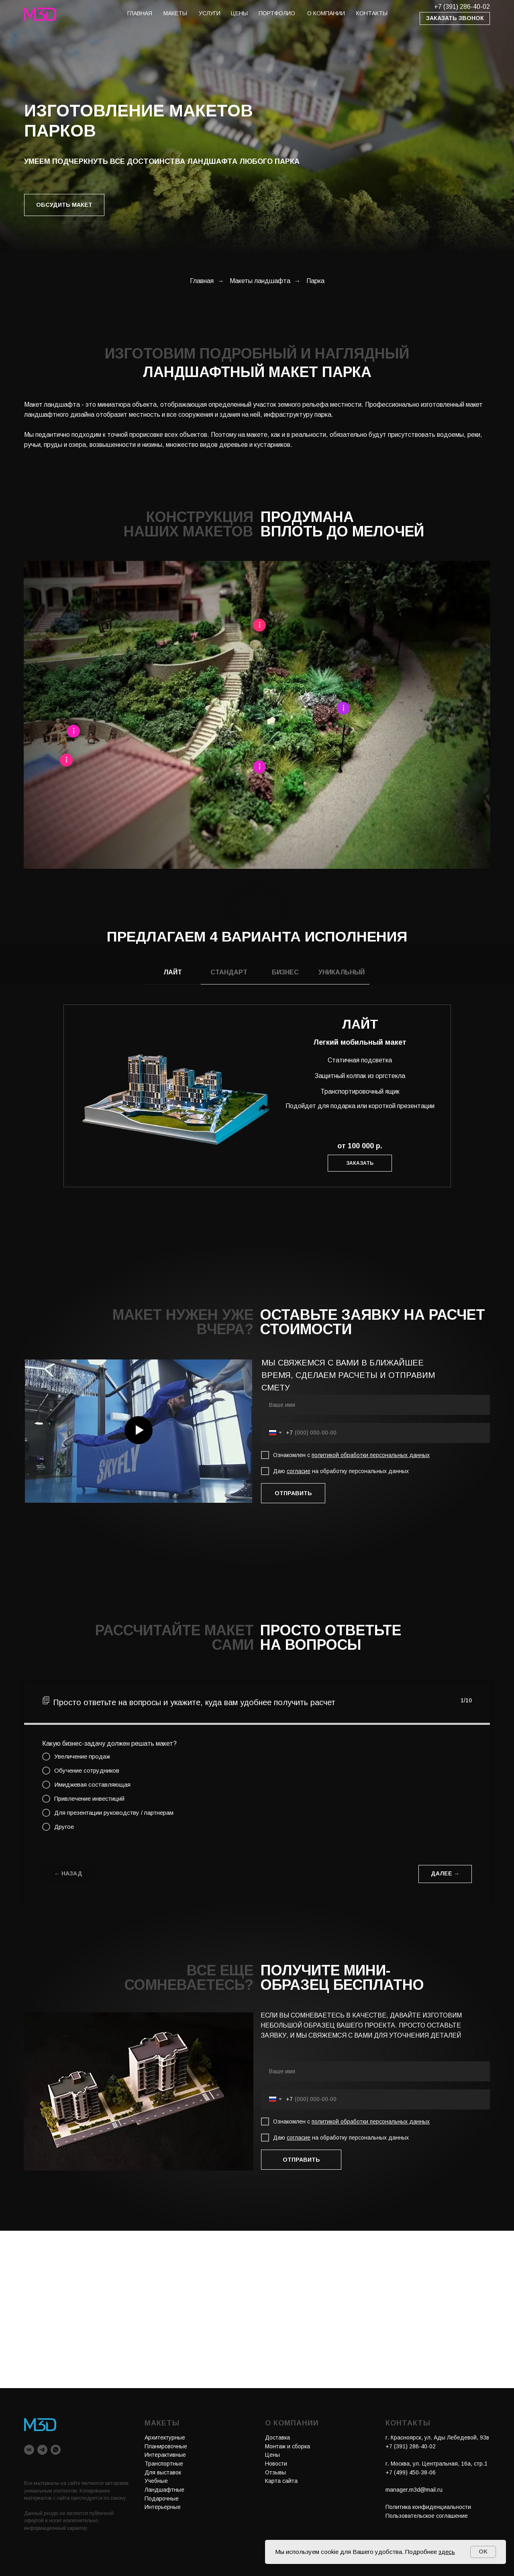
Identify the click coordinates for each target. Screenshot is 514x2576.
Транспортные (164, 2463)
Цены (272, 2455)
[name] (375, 1405)
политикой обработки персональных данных (371, 1455)
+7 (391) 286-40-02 (462, 6)
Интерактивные (165, 2455)
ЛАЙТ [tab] (172, 972)
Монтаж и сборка (287, 2446)
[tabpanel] (257, 1115)
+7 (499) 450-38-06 (411, 2472)
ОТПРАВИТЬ (293, 1493)
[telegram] (42, 2450)
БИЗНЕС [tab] (285, 972)
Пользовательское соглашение (427, 2516)
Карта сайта (281, 2481)
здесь (447, 2551)
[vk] (29, 2450)
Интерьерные (163, 2507)
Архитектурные (165, 2437)
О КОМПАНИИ (326, 13)
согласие (298, 1471)
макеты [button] (175, 13)
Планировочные (166, 2446)
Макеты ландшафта (260, 280)
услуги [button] (209, 13)
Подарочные (162, 2498)
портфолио (277, 13)
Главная (202, 280)
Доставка (277, 2437)
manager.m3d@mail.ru (414, 2489)
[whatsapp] (56, 2450)
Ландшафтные (164, 2489)
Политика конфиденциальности (428, 2507)
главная (139, 13)
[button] (455, 18)
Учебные (156, 2481)
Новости (276, 2463)
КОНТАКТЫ (372, 13)
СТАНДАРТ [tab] (228, 972)
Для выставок (163, 2472)
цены (239, 13)
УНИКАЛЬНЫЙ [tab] (341, 972)
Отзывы (275, 2472)
